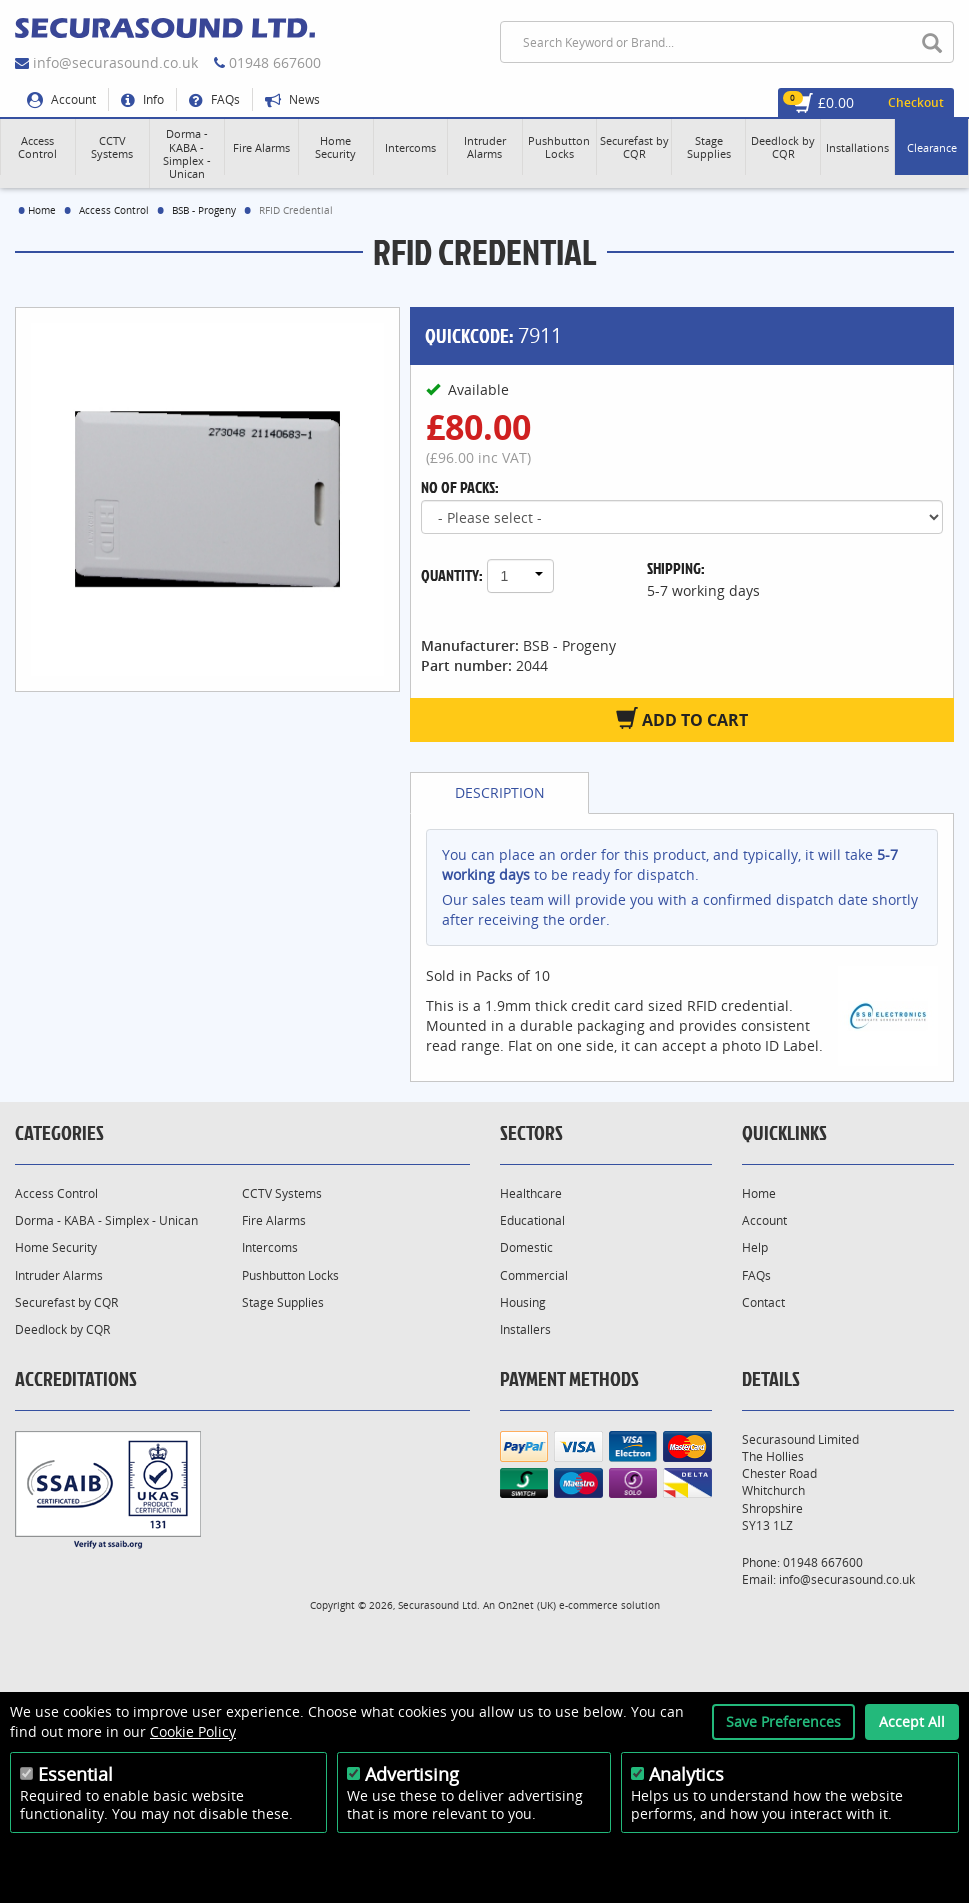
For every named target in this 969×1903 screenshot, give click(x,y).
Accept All (912, 1721)
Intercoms (270, 1247)
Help (755, 1247)
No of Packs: (460, 487)
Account (61, 99)
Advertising (412, 1774)
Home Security (56, 1247)
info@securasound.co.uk (115, 62)
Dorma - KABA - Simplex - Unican (106, 1220)
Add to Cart (682, 719)
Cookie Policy (193, 1731)
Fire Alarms (274, 1220)
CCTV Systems (282, 1193)
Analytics (686, 1774)
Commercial (534, 1275)
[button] (38, 147)
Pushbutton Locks (290, 1275)
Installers (525, 1329)
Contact (763, 1302)
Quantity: (452, 575)
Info (142, 99)
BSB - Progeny (204, 210)
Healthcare (531, 1193)
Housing (523, 1302)
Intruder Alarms (59, 1275)
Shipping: (676, 568)
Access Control (114, 210)
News (292, 99)
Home (42, 210)
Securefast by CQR (66, 1302)
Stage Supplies (283, 1302)
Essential (75, 1774)
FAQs (214, 99)
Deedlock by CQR (62, 1329)
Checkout (916, 102)
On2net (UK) (527, 1605)
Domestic (526, 1247)
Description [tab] (500, 792)
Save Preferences (783, 1721)
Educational (532, 1220)
